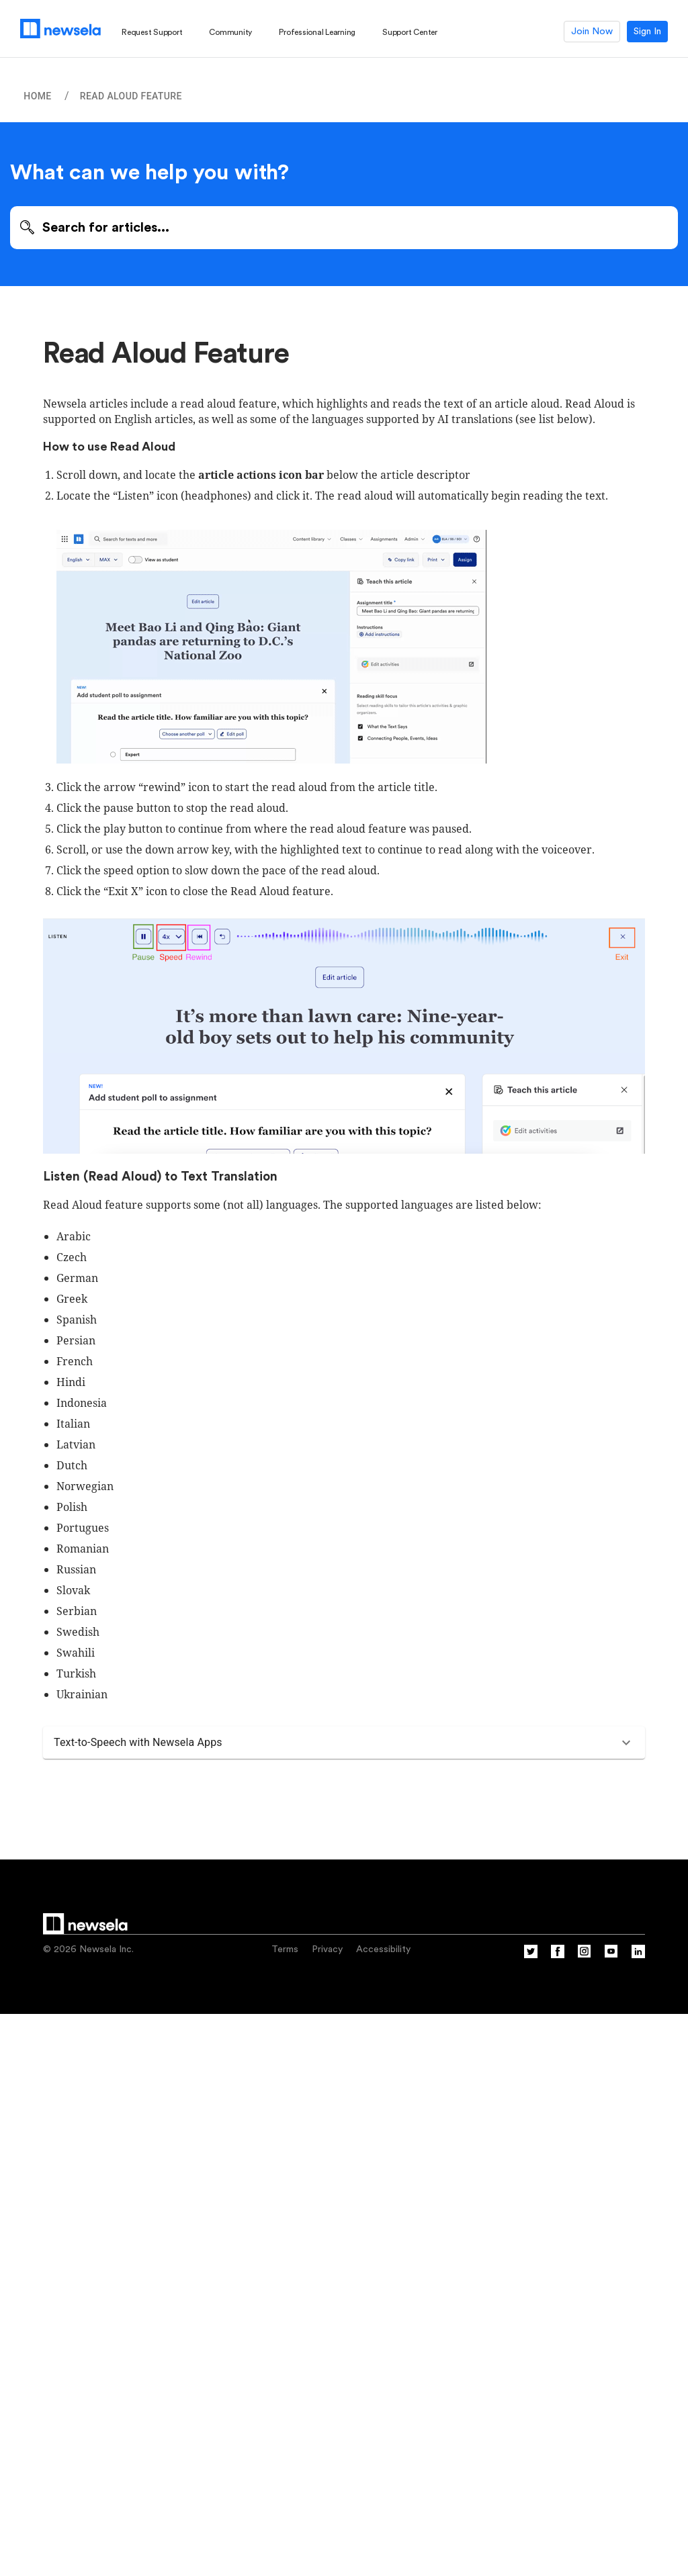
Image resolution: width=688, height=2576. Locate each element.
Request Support (152, 32)
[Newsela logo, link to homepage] (60, 29)
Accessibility (383, 1949)
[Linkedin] (638, 1955)
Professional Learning (317, 32)
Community (230, 32)
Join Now (592, 31)
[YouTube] (611, 1955)
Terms (284, 1949)
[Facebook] (557, 1955)
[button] (344, 1743)
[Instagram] (584, 1955)
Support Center (409, 32)
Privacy (327, 1949)
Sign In (647, 31)
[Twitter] (531, 1955)
